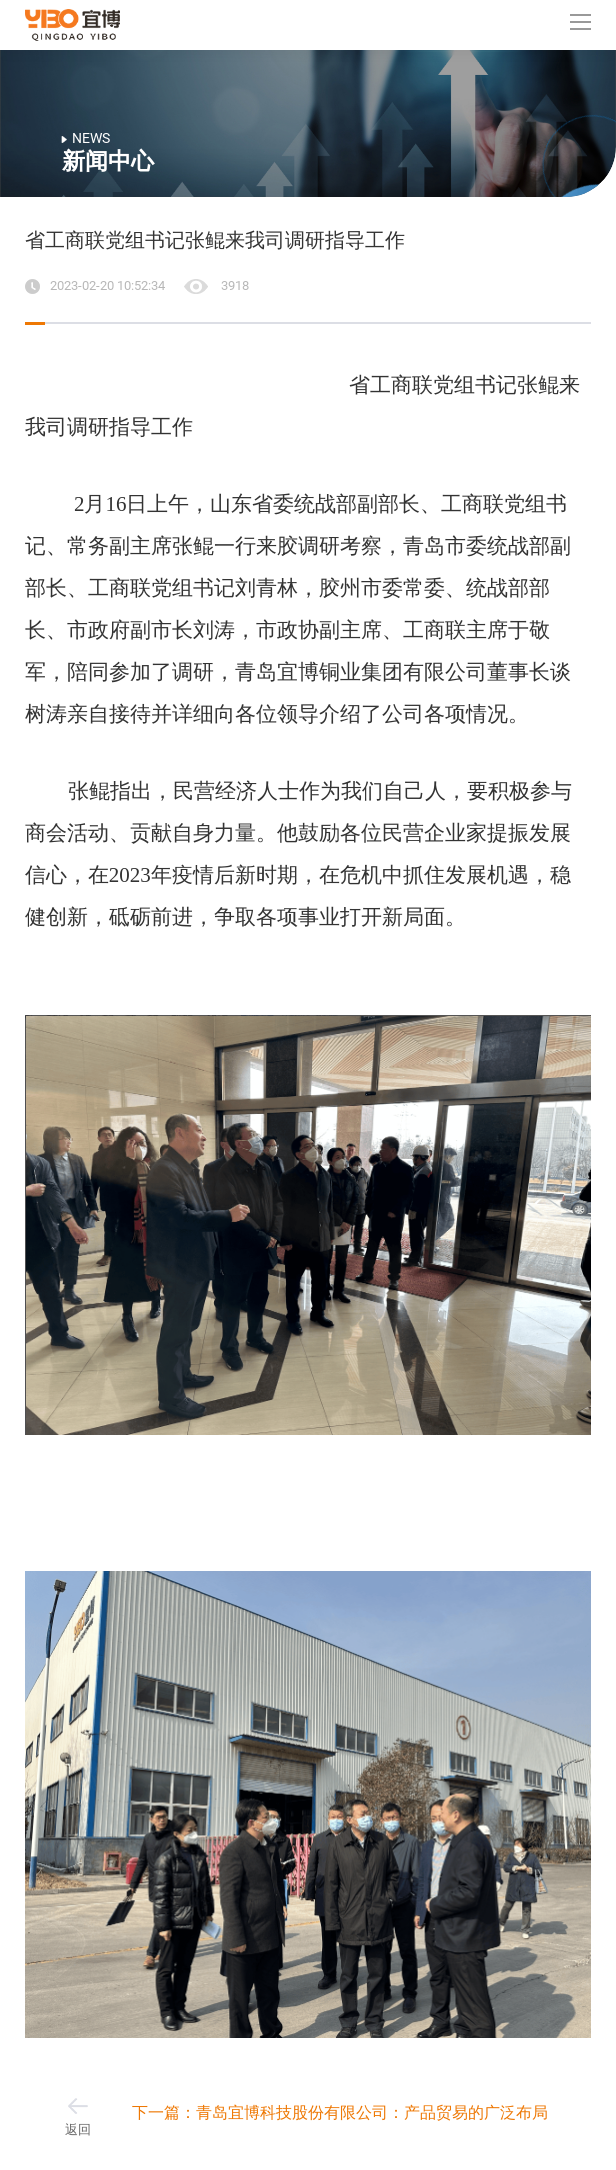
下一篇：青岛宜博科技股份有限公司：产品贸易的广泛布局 (340, 2112)
